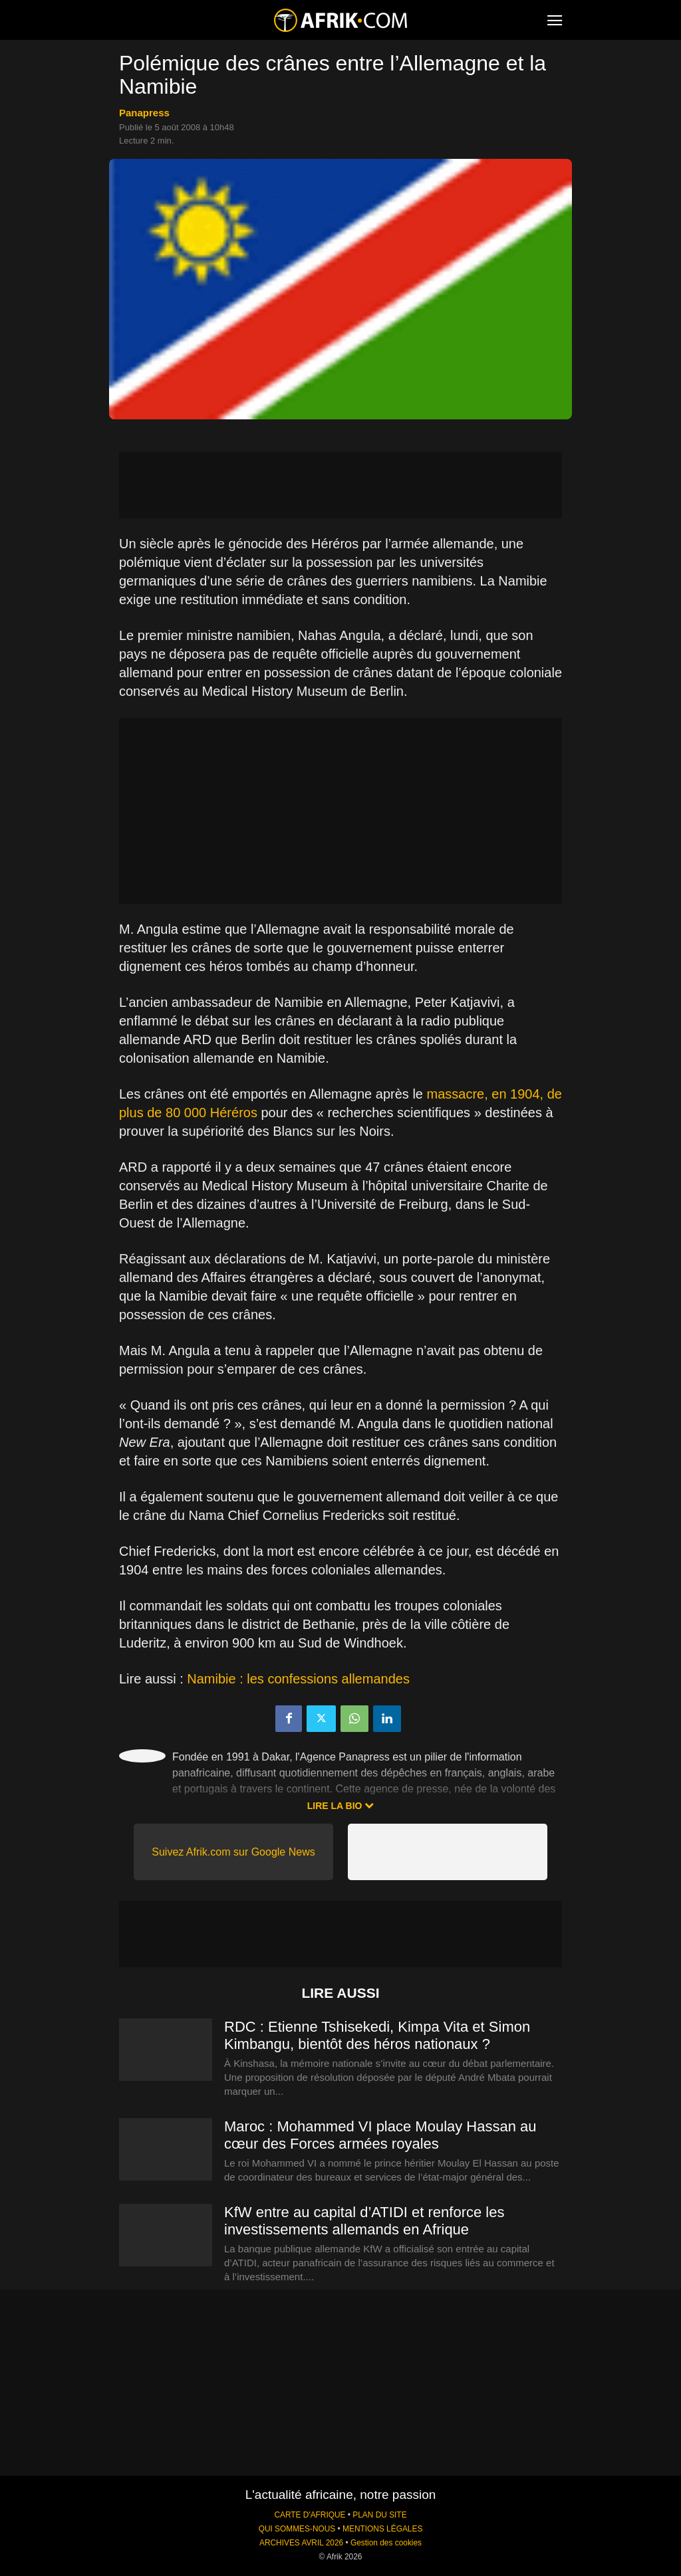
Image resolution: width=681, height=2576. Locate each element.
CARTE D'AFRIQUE (309, 2515)
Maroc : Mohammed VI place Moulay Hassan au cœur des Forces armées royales (380, 2135)
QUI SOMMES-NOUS (297, 2528)
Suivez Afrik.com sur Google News (233, 1852)
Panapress (144, 112)
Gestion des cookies (386, 2542)
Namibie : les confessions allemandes (298, 1678)
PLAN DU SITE (379, 2515)
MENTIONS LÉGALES (382, 2528)
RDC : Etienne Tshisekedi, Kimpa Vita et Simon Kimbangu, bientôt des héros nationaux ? (377, 2035)
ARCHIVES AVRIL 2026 (301, 2542)
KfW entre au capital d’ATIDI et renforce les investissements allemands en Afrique (364, 2221)
